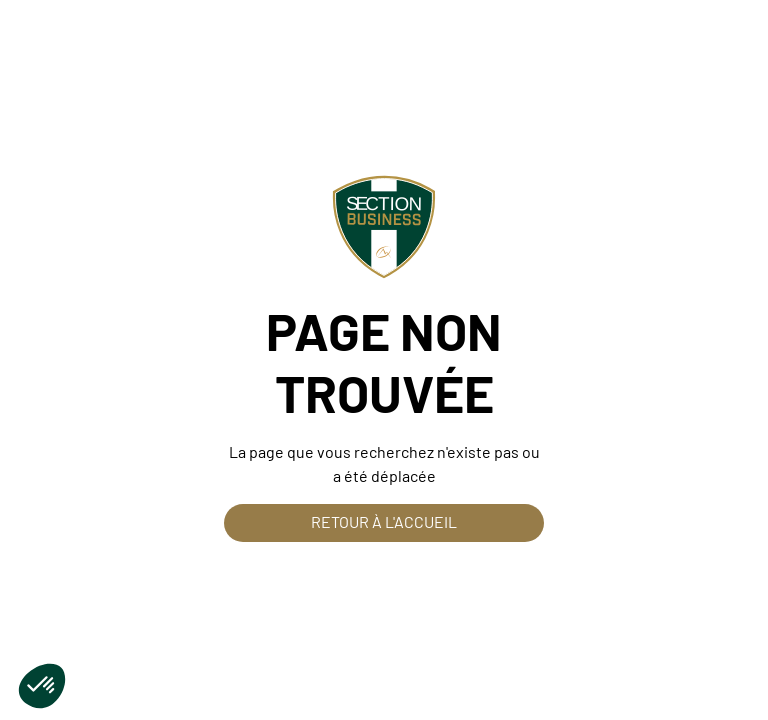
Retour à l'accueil (384, 521)
